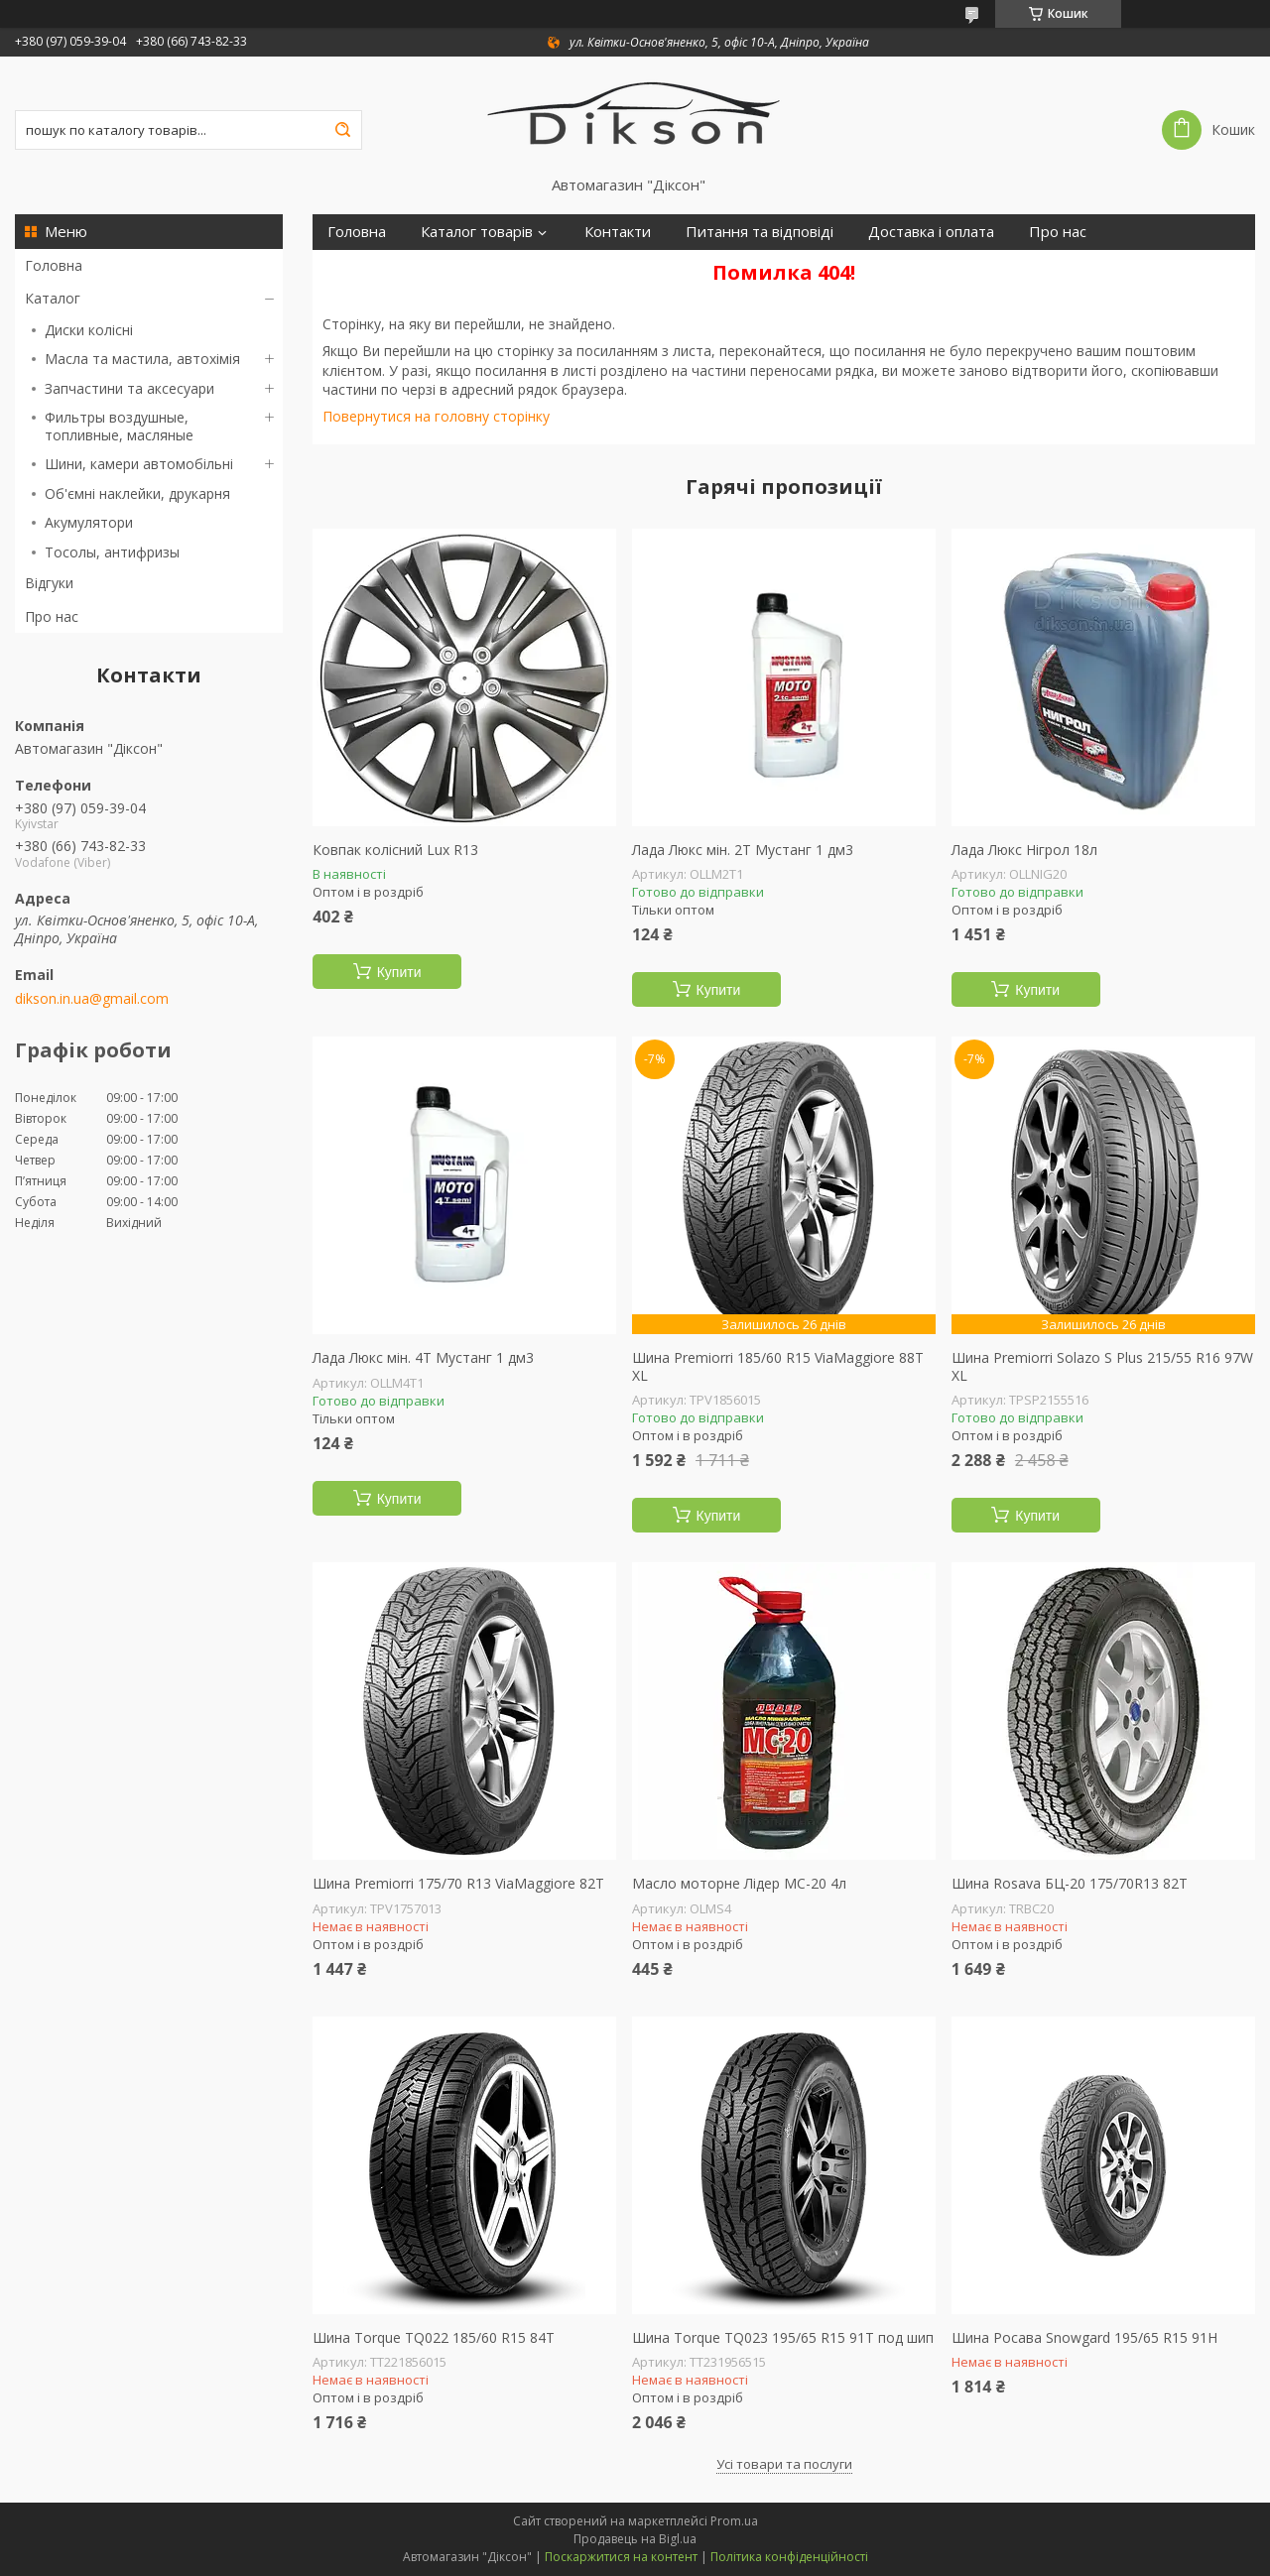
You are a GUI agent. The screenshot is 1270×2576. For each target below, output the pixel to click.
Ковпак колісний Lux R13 (395, 850)
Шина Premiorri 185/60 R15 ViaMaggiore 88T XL (778, 1366)
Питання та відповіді (759, 231)
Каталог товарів (477, 231)
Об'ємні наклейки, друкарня (137, 493)
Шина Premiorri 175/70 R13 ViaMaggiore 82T (458, 1884)
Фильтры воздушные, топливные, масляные (119, 426)
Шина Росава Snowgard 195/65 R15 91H (1084, 2338)
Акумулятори (89, 522)
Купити (399, 972)
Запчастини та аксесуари (129, 388)
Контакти (617, 231)
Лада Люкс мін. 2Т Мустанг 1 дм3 (742, 850)
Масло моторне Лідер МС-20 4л (739, 1884)
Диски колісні (89, 329)
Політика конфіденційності (789, 2556)
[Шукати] (342, 130)
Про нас (51, 616)
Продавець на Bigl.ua (635, 2538)
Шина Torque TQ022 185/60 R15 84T (434, 2338)
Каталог (52, 298)
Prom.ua (734, 2521)
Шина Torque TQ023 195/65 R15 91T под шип (783, 2338)
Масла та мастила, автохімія (142, 358)
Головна (53, 265)
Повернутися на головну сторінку (436, 416)
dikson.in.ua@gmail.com (92, 999)
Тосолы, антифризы (112, 552)
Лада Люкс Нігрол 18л (1024, 850)
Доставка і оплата (931, 231)
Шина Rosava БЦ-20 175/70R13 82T (1070, 1884)
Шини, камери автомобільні (139, 463)
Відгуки (49, 582)
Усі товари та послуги (784, 2464)
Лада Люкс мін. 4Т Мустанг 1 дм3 (423, 1358)
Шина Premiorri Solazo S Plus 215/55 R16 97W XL (1102, 1366)
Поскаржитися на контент (621, 2556)
